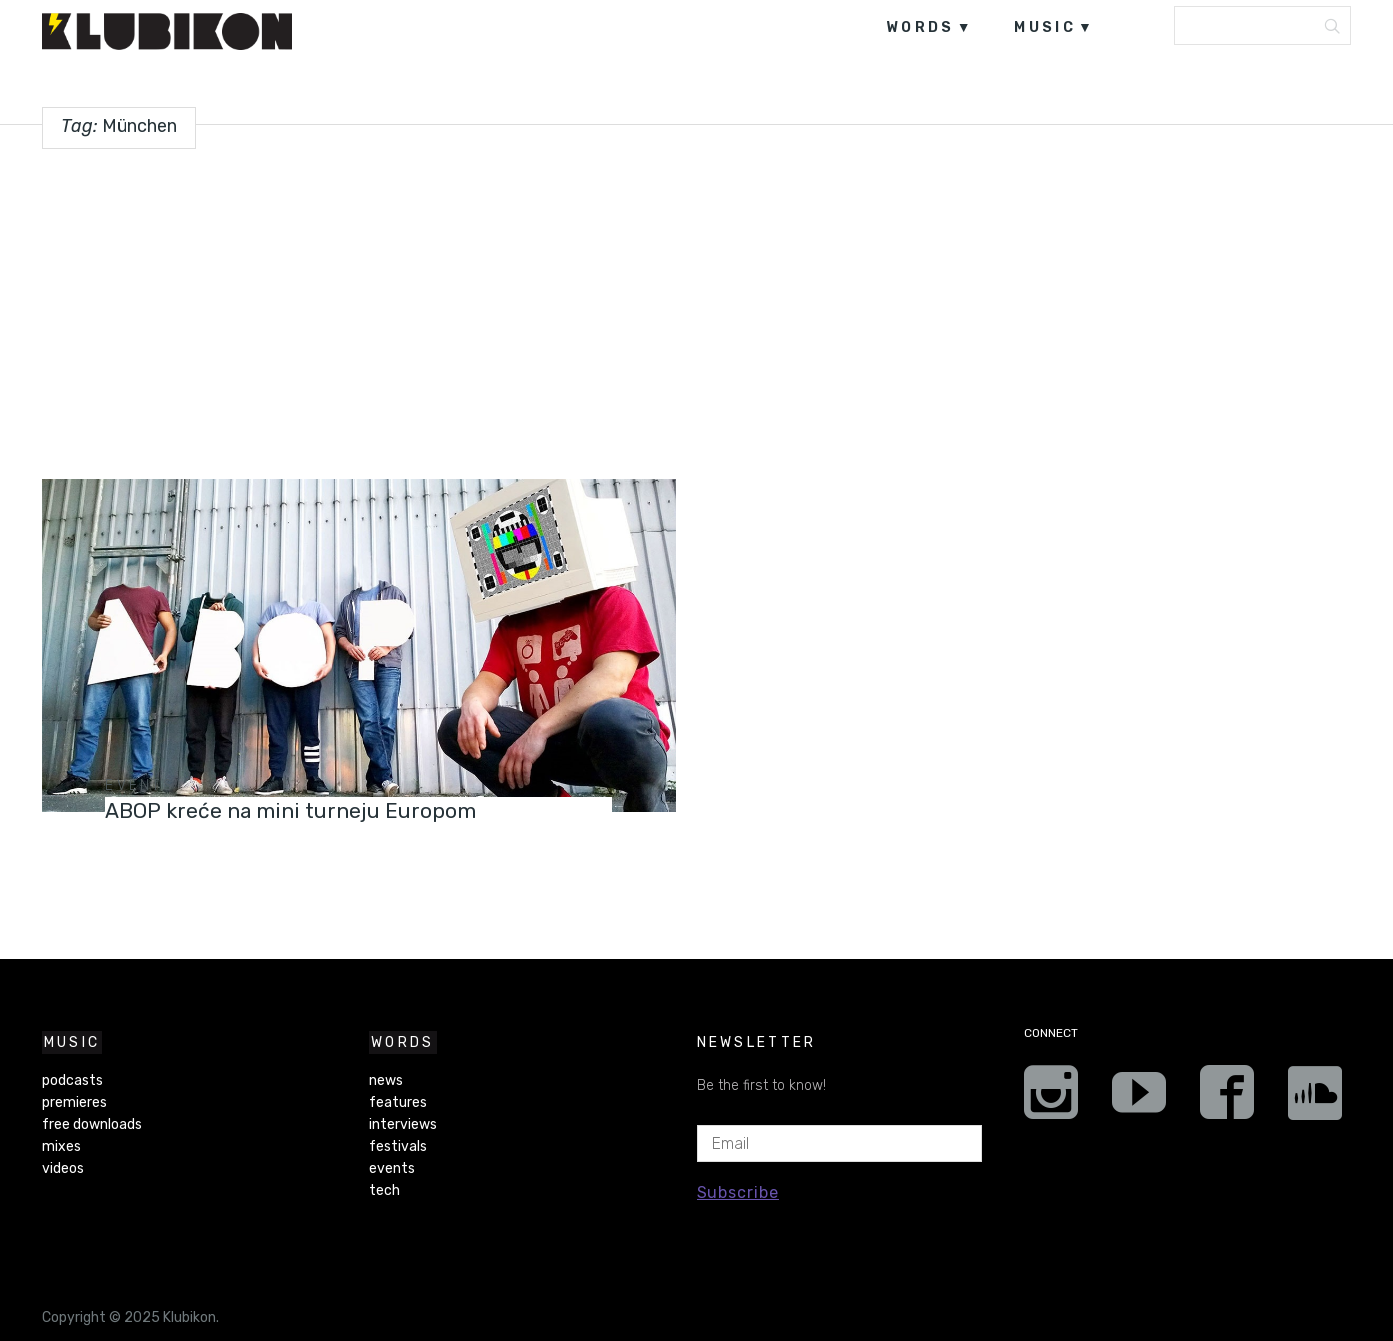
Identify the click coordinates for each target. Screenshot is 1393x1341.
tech (384, 1190)
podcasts (72, 1080)
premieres (74, 1102)
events (140, 785)
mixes (61, 1146)
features (398, 1102)
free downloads (92, 1124)
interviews (403, 1124)
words (920, 27)
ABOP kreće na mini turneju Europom (303, 810)
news (386, 1080)
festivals (398, 1146)
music (1045, 27)
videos (63, 1168)
